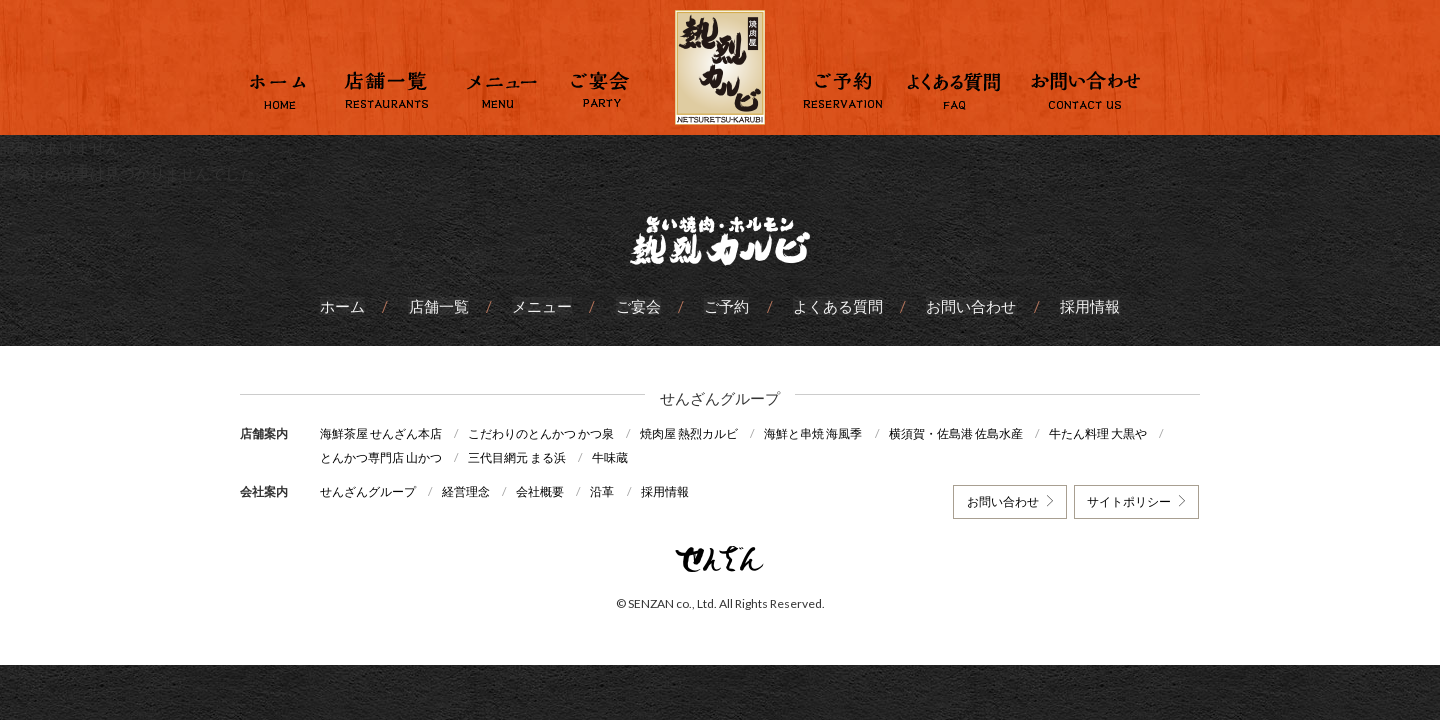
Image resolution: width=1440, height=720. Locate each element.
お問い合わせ (970, 306)
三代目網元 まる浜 (518, 457)
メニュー (543, 306)
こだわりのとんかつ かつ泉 (542, 433)
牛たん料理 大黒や (1102, 433)
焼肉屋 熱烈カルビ (691, 433)
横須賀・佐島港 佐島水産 (959, 433)
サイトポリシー (1129, 501)
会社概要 (542, 491)
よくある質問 (837, 306)
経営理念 (467, 491)
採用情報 (1088, 306)
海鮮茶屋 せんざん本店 (381, 433)
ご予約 (726, 306)
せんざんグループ (368, 491)
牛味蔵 (612, 457)
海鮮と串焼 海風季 (816, 433)
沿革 (605, 491)
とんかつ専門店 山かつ (381, 457)
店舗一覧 (440, 306)
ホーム (344, 306)
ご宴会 (638, 306)
